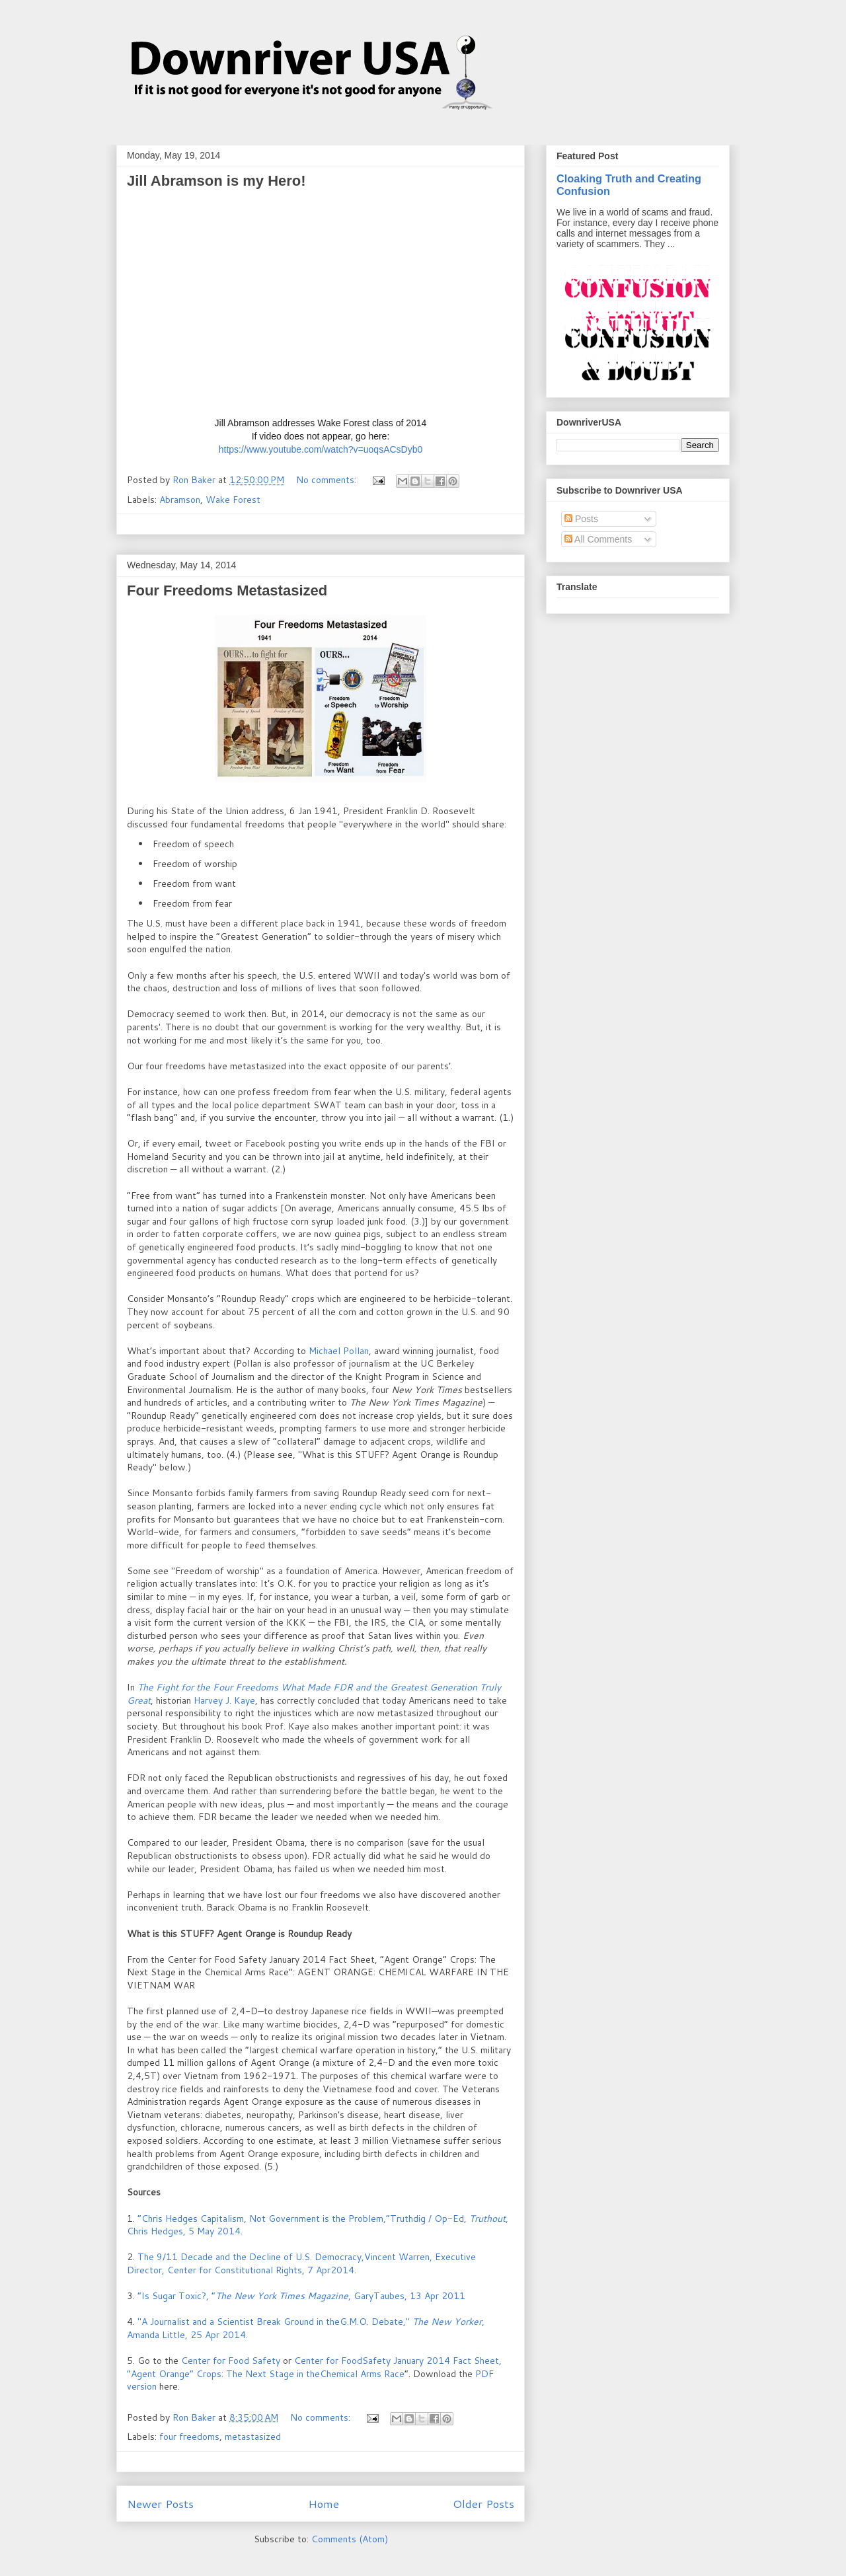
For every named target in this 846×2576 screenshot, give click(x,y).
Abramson (179, 499)
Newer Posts (160, 2503)
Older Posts (483, 2503)
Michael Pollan (339, 1350)
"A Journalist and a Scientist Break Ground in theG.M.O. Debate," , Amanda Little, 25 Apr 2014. (305, 2328)
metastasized (253, 2436)
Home (323, 2503)
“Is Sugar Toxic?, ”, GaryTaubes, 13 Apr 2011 (301, 2295)
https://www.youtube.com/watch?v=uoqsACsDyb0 (321, 449)
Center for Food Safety (232, 2360)
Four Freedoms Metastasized (227, 590)
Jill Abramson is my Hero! (216, 180)
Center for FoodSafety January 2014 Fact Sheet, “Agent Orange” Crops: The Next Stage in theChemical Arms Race (314, 2367)
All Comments (598, 539)
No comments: (327, 479)
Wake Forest (233, 499)
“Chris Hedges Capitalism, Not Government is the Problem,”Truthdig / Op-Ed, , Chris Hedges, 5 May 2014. (317, 2225)
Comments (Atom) (349, 2539)
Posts (581, 518)
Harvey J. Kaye (224, 1700)
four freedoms (189, 2436)
